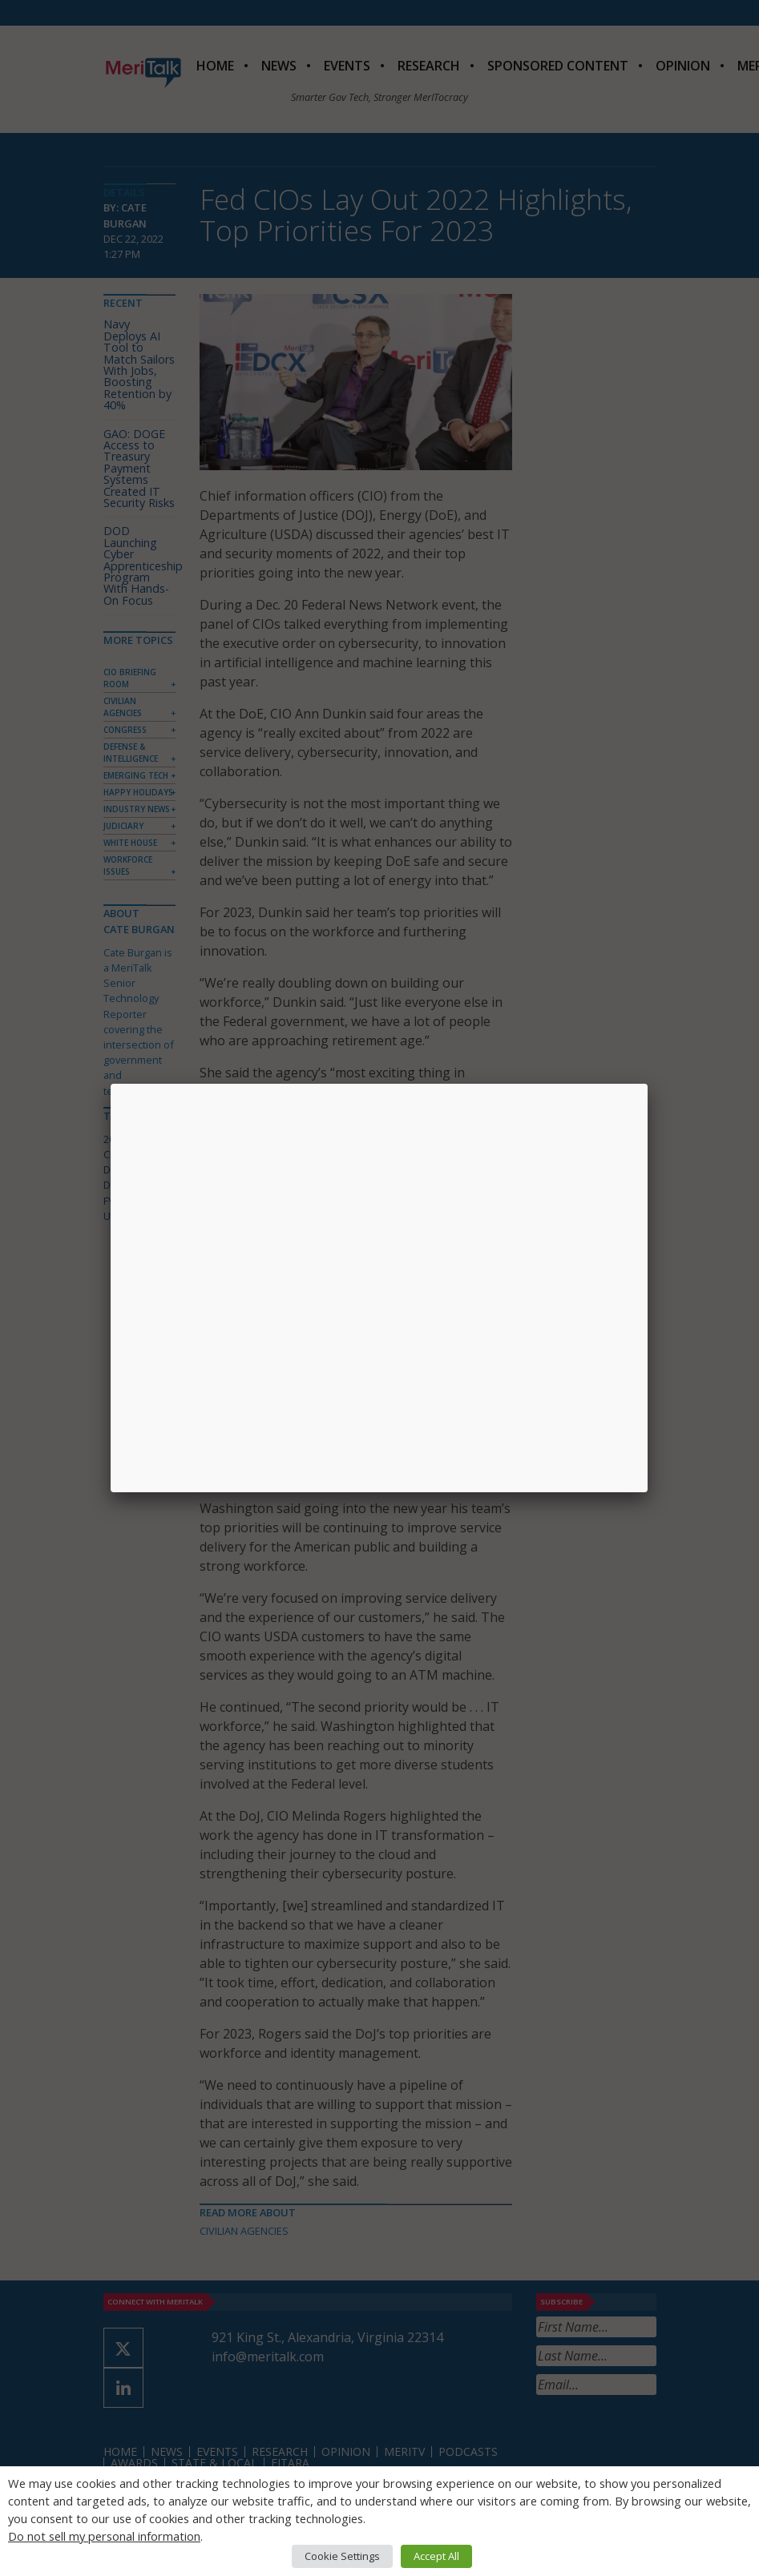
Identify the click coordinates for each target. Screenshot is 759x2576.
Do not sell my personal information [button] (104, 2536)
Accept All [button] (436, 2556)
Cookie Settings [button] (342, 2556)
